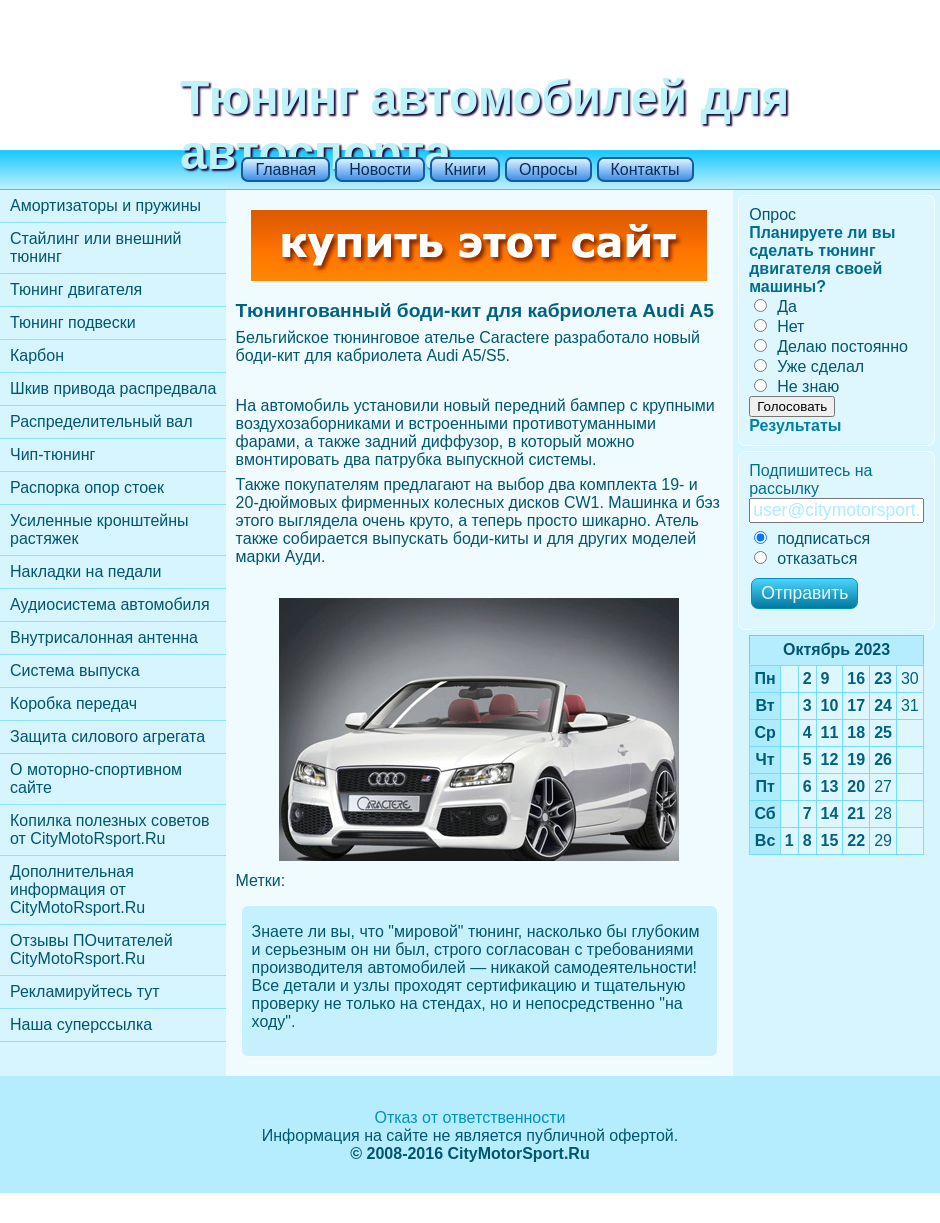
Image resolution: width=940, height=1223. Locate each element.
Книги (465, 169)
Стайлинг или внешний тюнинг (95, 247)
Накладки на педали (85, 571)
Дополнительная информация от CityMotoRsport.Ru (77, 889)
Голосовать (792, 406)
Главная (285, 169)
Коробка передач (73, 703)
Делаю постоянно (831, 346)
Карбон (37, 355)
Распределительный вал (101, 421)
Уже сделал (809, 366)
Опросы (548, 169)
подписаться (812, 538)
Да (775, 306)
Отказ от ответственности (469, 1117)
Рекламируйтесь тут (85, 991)
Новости (380, 169)
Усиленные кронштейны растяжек (99, 529)
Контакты (645, 169)
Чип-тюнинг (52, 454)
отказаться (805, 558)
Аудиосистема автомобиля (110, 604)
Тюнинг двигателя (76, 289)
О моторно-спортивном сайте (96, 778)
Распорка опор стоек (87, 487)
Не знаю (796, 386)
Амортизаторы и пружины (105, 205)
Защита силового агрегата (107, 736)
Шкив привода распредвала (113, 388)
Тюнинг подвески (73, 322)
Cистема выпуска (75, 670)
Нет (779, 326)
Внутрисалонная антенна (104, 637)
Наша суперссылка (81, 1024)
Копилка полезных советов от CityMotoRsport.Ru (109, 829)
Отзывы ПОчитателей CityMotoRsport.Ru (91, 949)
